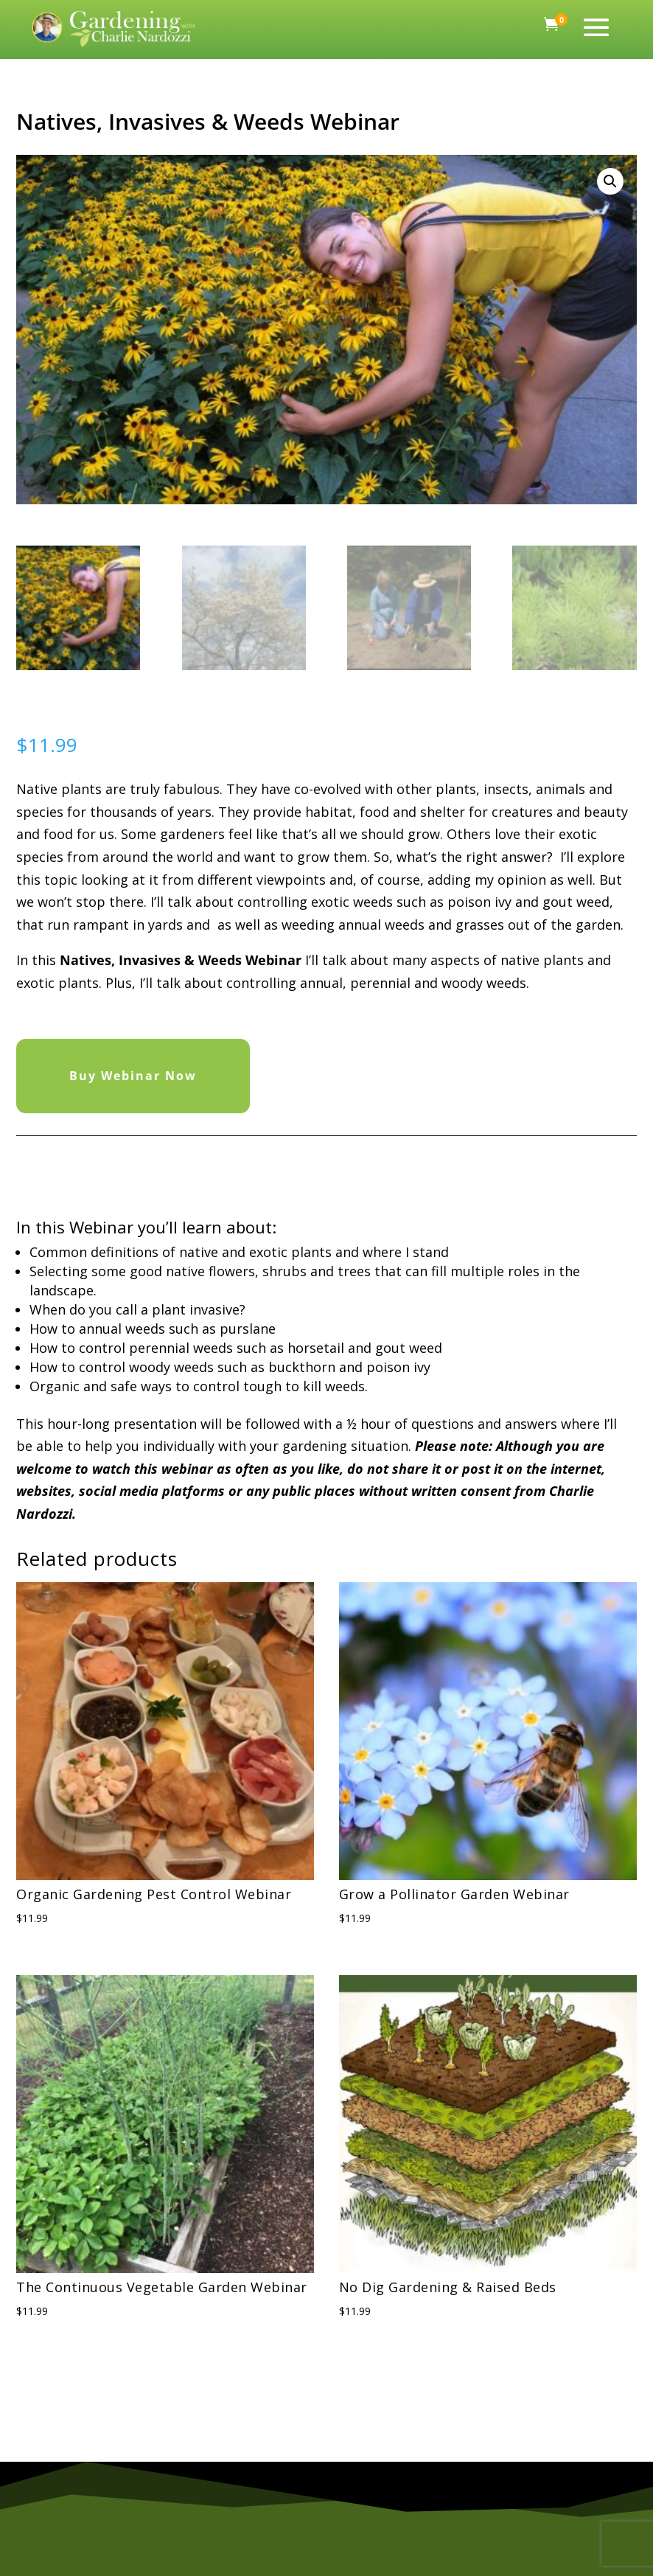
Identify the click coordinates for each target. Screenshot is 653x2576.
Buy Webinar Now (133, 1076)
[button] (610, 181)
